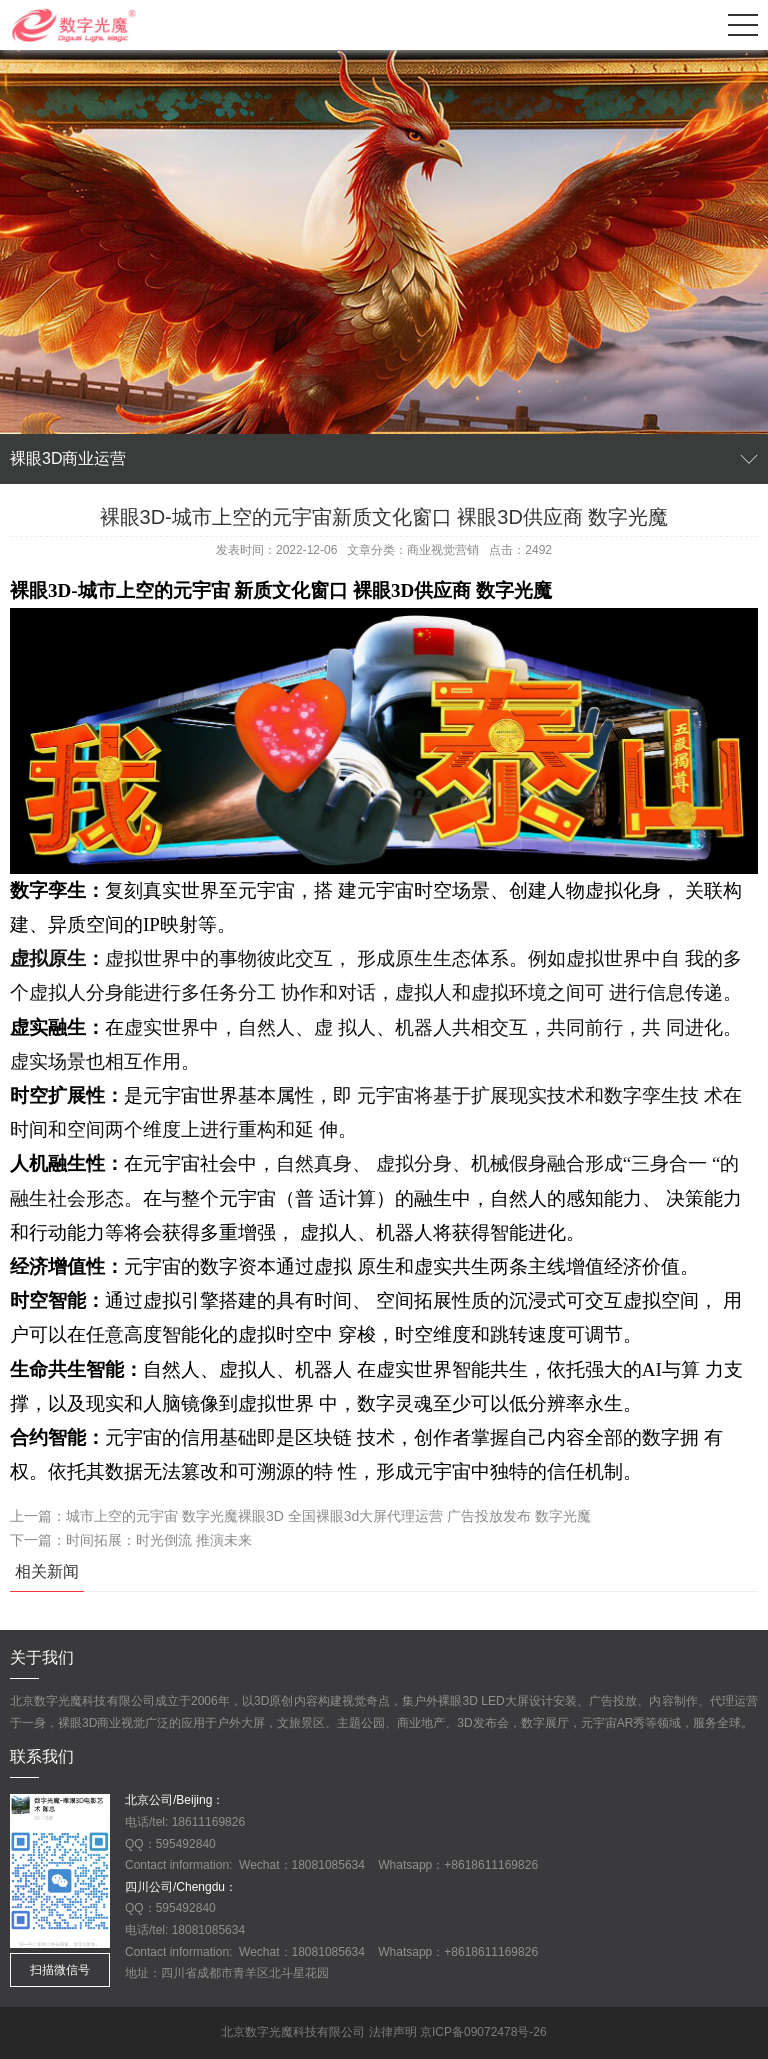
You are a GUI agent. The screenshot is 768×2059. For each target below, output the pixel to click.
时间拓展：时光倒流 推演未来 (159, 1540)
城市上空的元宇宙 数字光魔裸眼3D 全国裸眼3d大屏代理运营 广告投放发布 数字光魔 (328, 1516)
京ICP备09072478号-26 (483, 2032)
